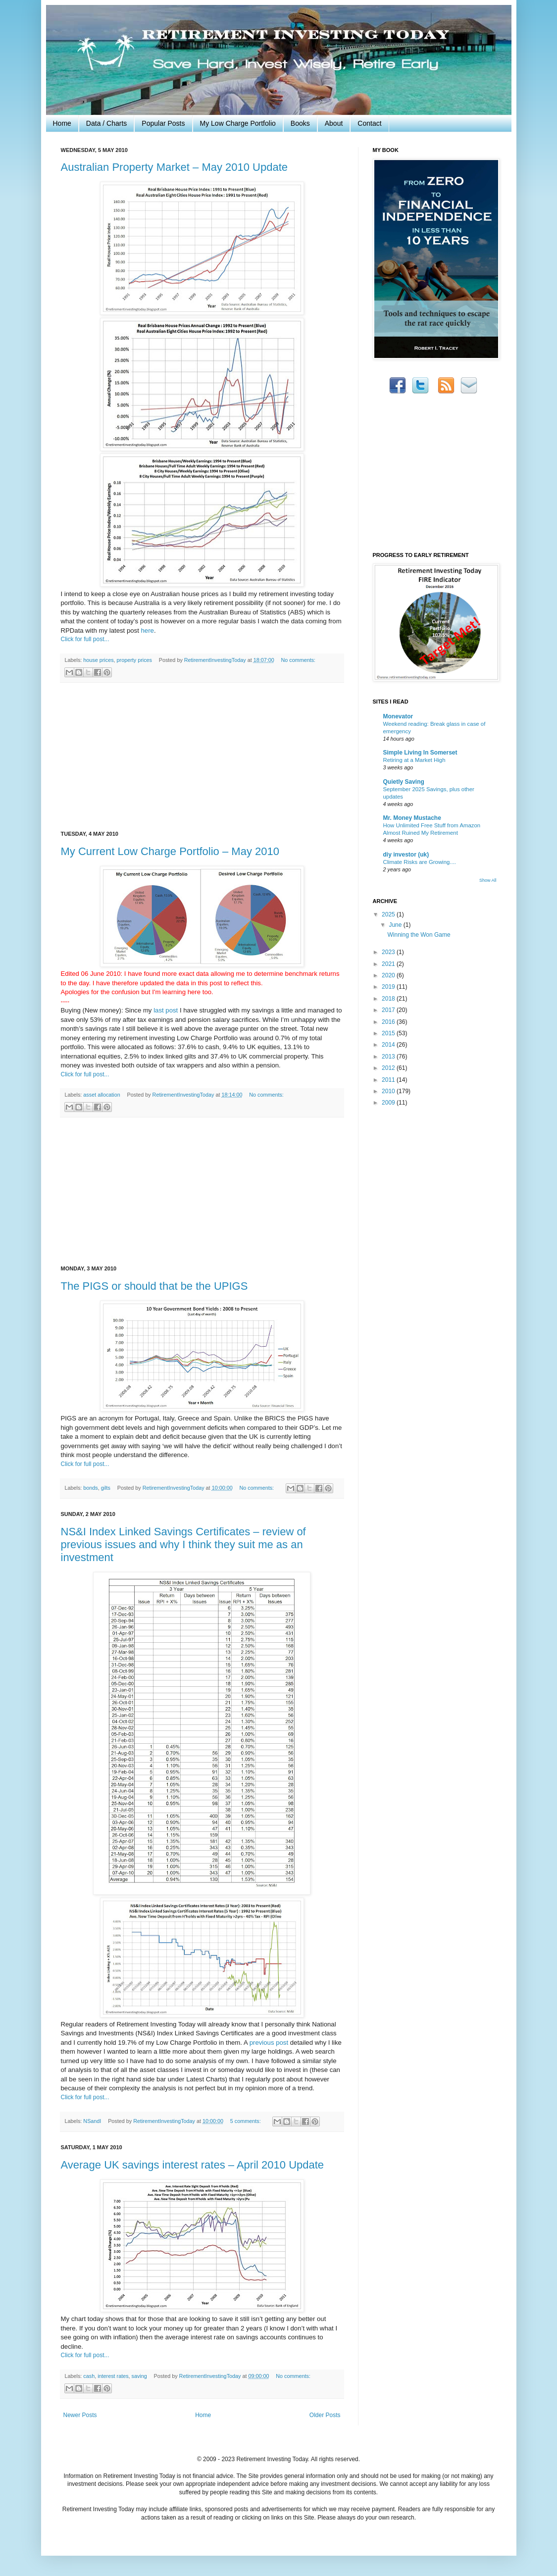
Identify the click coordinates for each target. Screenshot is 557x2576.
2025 (389, 914)
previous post (269, 2042)
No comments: (298, 660)
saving (139, 2376)
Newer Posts (80, 2415)
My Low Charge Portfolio (238, 123)
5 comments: (246, 2121)
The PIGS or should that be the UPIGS (154, 1286)
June (396, 924)
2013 (389, 1056)
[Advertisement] (202, 757)
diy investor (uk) (406, 854)
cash (89, 2376)
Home (62, 123)
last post (165, 1010)
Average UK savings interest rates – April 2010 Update (192, 2165)
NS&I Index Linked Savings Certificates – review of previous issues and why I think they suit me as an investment (183, 1544)
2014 (389, 1044)
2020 (389, 975)
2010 (389, 1091)
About (334, 123)
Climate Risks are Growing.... (419, 862)
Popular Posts (163, 123)
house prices (98, 660)
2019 (389, 986)
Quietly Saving (403, 781)
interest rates (113, 2376)
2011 (389, 1079)
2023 (389, 952)
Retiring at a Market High (414, 760)
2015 (389, 1033)
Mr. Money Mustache (412, 817)
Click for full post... (85, 639)
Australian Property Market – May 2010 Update (174, 167)
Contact (369, 123)
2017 (389, 1010)
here (147, 630)
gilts (105, 1488)
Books (300, 123)
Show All (488, 880)
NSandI (92, 2121)
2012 (389, 1067)
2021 (389, 963)
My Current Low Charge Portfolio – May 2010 (170, 851)
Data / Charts (106, 123)
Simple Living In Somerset (420, 752)
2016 (389, 1021)
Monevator (398, 716)
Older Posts (325, 2415)
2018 (389, 998)
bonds (90, 1488)
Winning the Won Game (418, 934)
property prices (134, 660)
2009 (389, 1102)
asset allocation (101, 1095)
